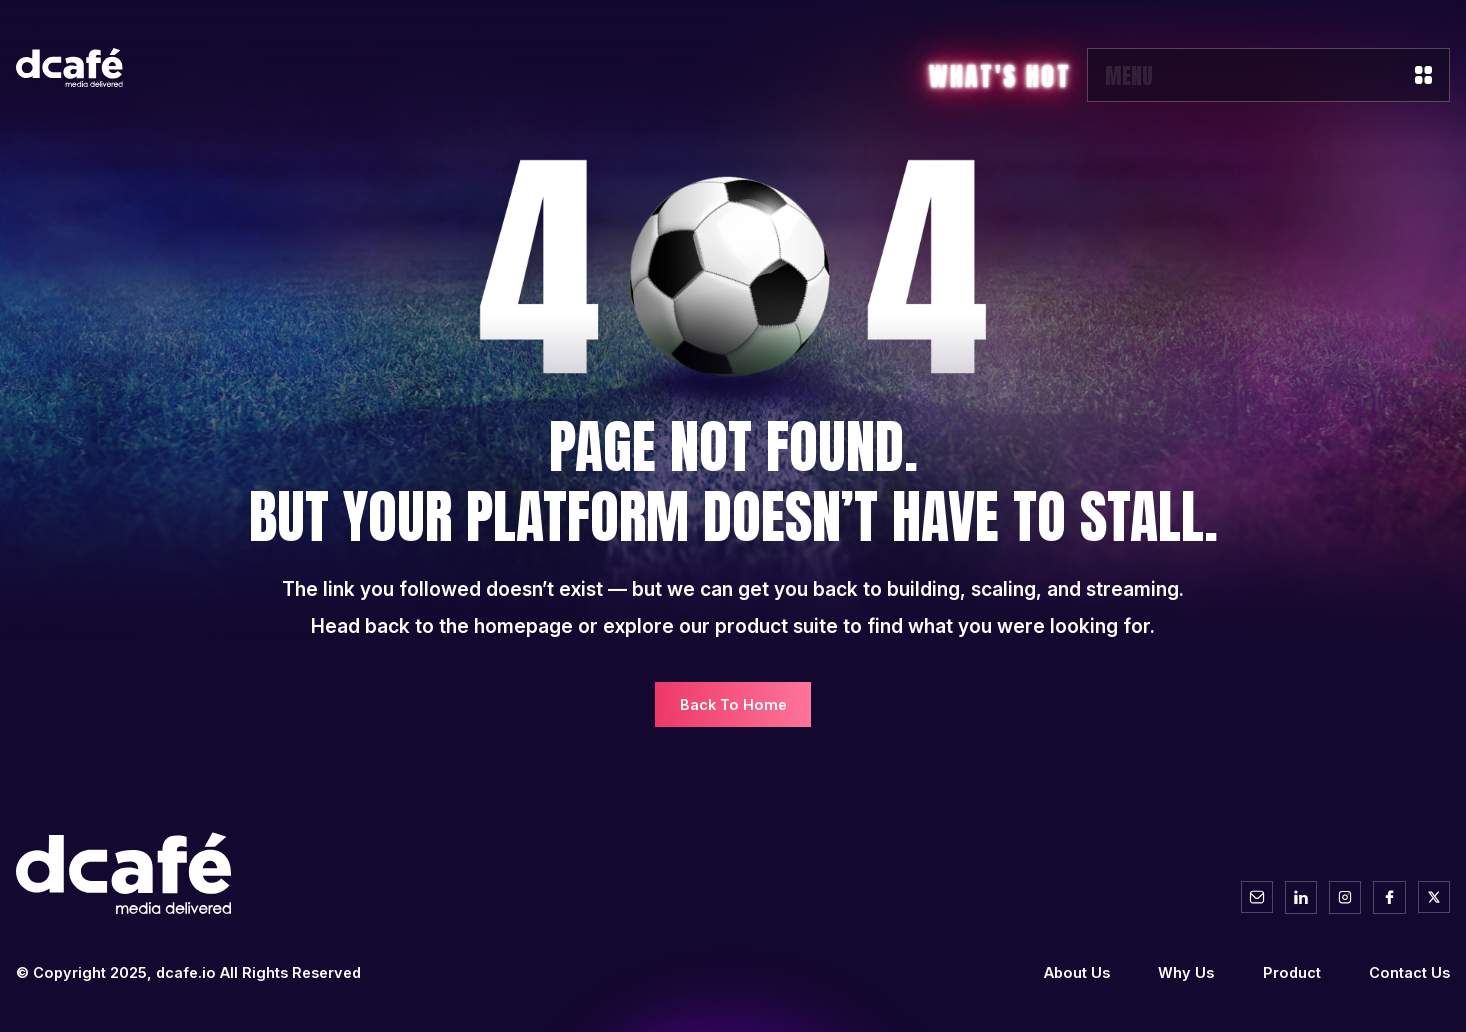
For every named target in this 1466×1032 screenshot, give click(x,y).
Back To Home (733, 704)
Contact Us (1409, 972)
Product (1292, 972)
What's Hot (1000, 77)
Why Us (1186, 972)
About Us (1077, 972)
